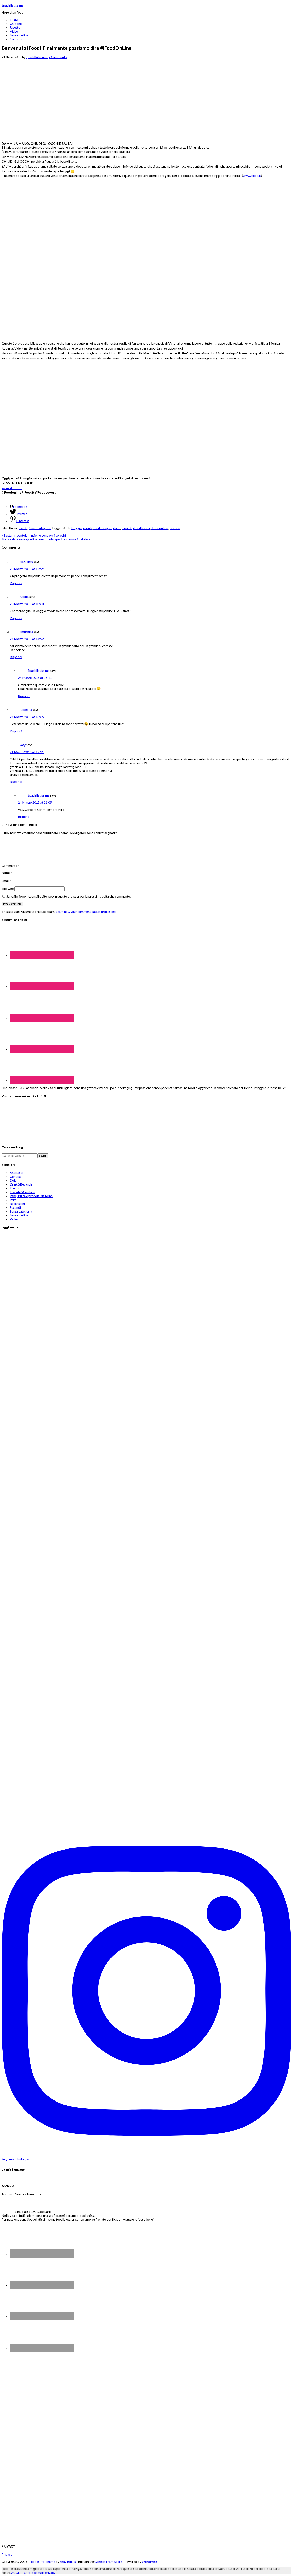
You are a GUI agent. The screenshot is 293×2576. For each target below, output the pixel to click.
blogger (76, 528)
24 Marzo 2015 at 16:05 (27, 717)
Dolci (13, 1180)
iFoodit (127, 528)
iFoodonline (159, 528)
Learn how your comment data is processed (86, 911)
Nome (7, 872)
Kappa (24, 596)
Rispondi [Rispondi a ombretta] (16, 657)
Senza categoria (40, 528)
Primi (13, 1200)
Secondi (15, 1207)
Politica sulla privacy (41, 2572)
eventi (87, 528)
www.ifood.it (252, 176)
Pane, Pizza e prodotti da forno (31, 1196)
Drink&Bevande (21, 1184)
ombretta (26, 631)
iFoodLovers (141, 528)
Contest (15, 1176)
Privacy (7, 2554)
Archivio (7, 2194)
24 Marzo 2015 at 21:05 (35, 802)
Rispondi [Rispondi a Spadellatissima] (24, 696)
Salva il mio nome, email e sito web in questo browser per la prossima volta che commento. (68, 896)
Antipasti (16, 1173)
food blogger (102, 528)
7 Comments (58, 57)
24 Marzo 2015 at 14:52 (27, 639)
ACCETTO (19, 2572)
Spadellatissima (12, 5)
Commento (10, 865)
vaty (23, 745)
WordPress (150, 2561)
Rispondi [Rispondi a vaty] (16, 781)
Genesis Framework (108, 2561)
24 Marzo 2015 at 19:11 (27, 752)
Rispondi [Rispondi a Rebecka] (16, 731)
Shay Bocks (68, 2561)
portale (174, 528)
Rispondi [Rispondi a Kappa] (16, 618)
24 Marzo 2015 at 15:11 (35, 677)
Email (6, 880)
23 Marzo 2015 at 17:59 (27, 569)
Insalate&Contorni (22, 1192)
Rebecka (26, 709)
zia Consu (26, 561)
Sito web (8, 888)
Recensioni (17, 1203)
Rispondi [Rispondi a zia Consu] (16, 583)
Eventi (23, 528)
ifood (116, 528)
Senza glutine (19, 1215)
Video (14, 1219)
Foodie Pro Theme (42, 2561)
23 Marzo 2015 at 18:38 (27, 604)
